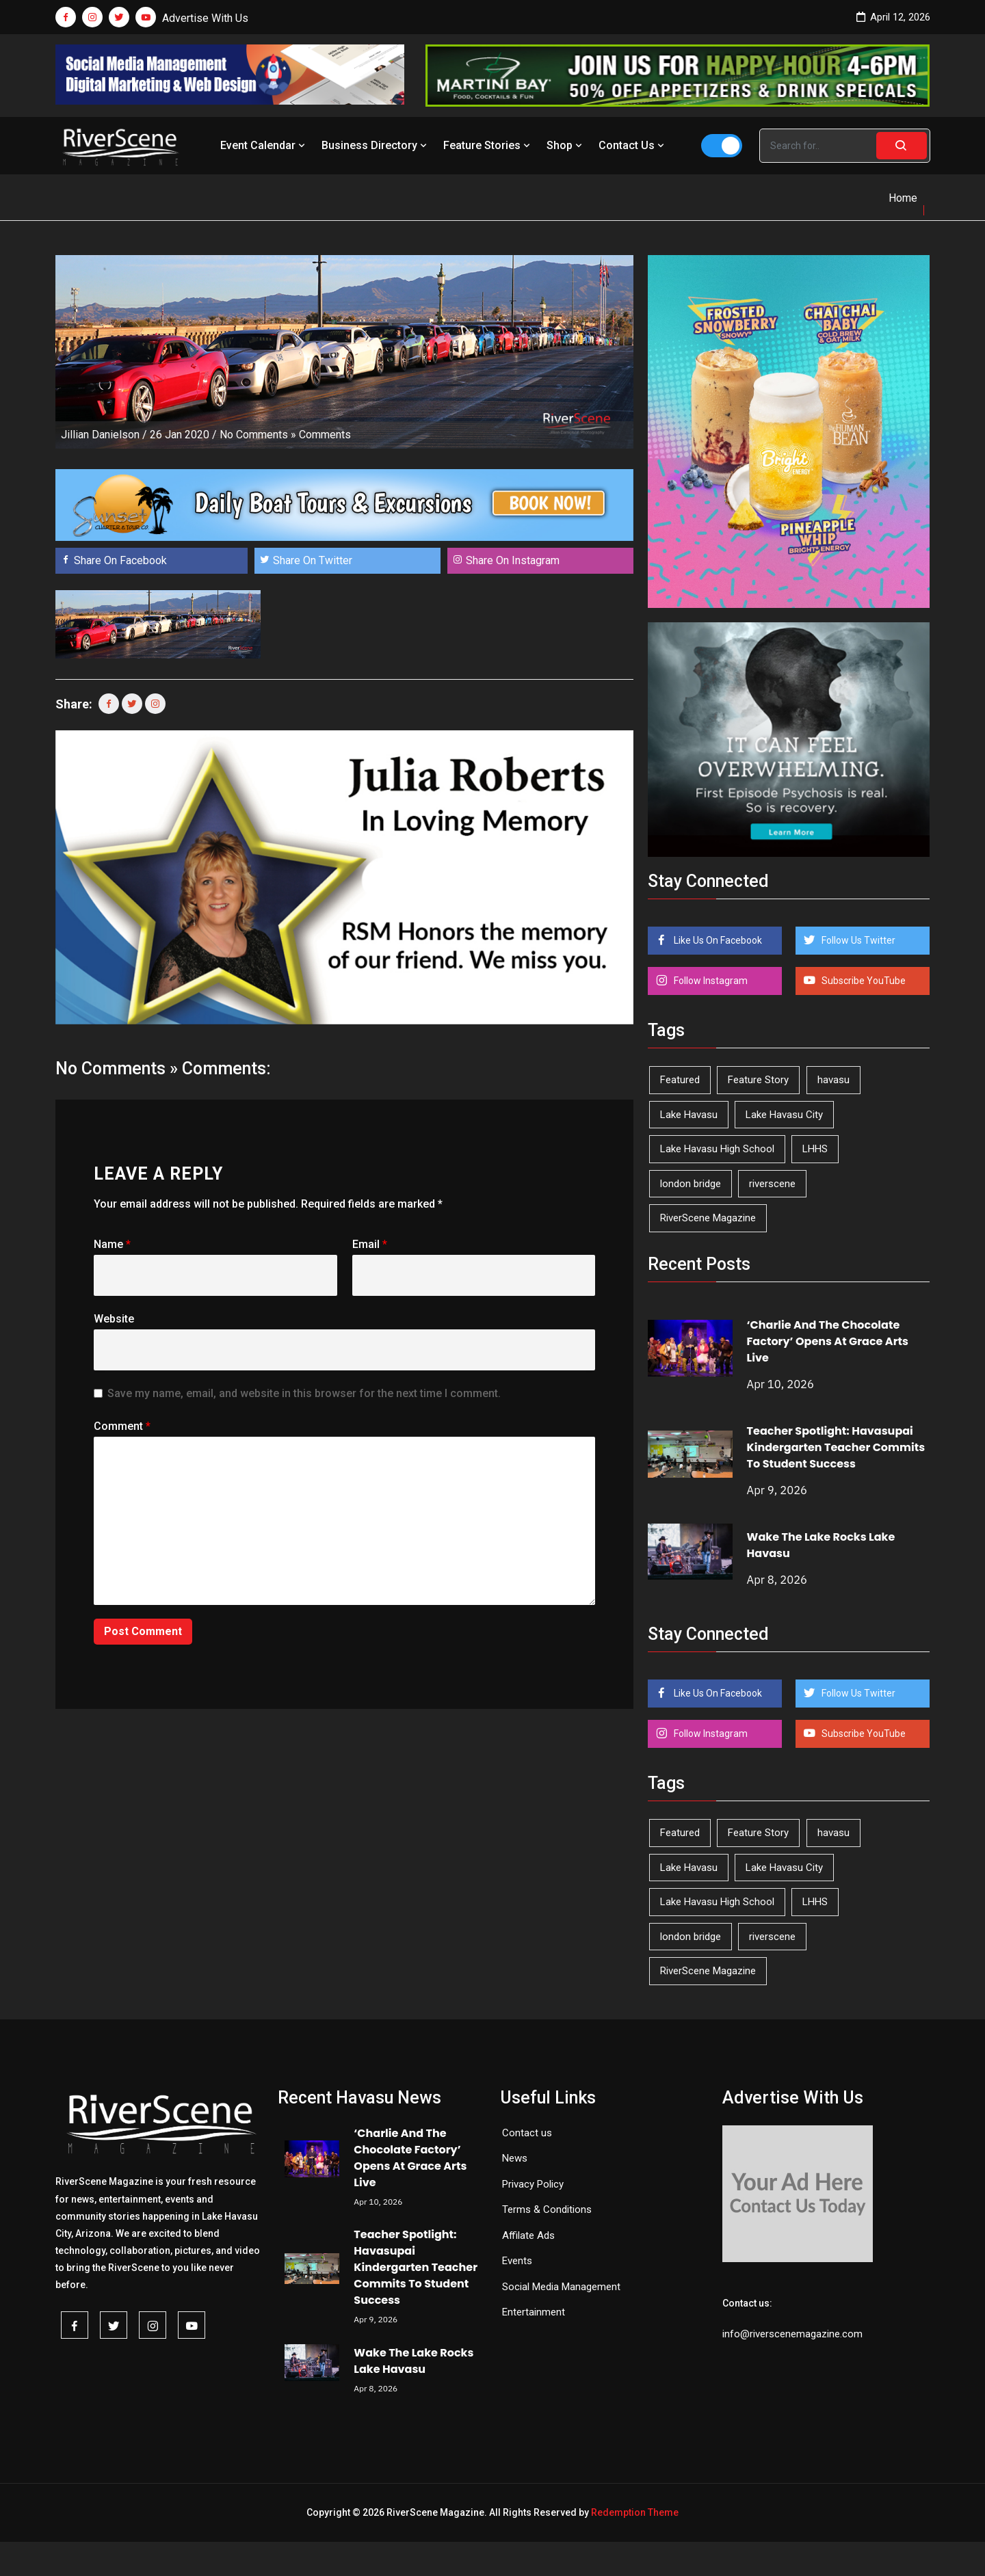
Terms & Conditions (547, 2209)
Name (112, 1244)
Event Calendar (264, 145)
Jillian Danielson (100, 434)
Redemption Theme (635, 2512)
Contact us (527, 2133)
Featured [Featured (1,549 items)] (680, 1080)
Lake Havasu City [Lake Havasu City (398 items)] (784, 1114)
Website (114, 1318)
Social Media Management (561, 2287)
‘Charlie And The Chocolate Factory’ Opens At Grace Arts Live (827, 1341)
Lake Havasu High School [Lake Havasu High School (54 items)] (717, 1149)
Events (517, 2261)
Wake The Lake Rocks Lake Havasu (413, 2361)
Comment (122, 1426)
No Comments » (258, 434)
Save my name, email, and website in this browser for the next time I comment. (304, 1393)
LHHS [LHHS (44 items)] (815, 1149)
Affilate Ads (528, 2235)
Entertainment (533, 2312)
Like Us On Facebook (717, 940)
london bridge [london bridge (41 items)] (690, 1184)
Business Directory (375, 145)
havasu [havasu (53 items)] (833, 1080)
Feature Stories (488, 145)
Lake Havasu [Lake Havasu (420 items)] (689, 1114)
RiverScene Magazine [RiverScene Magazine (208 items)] (708, 1218)
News (514, 2158)
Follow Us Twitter (857, 940)
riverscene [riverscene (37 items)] (772, 1184)
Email (369, 1244)
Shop (566, 145)
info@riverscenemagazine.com (792, 2334)
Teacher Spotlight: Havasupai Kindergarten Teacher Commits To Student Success (836, 1447)
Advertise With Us (205, 18)
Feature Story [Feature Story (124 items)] (758, 1080)
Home (903, 197)
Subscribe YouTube (862, 980)
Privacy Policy (533, 2184)
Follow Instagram (710, 980)
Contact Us (633, 145)
